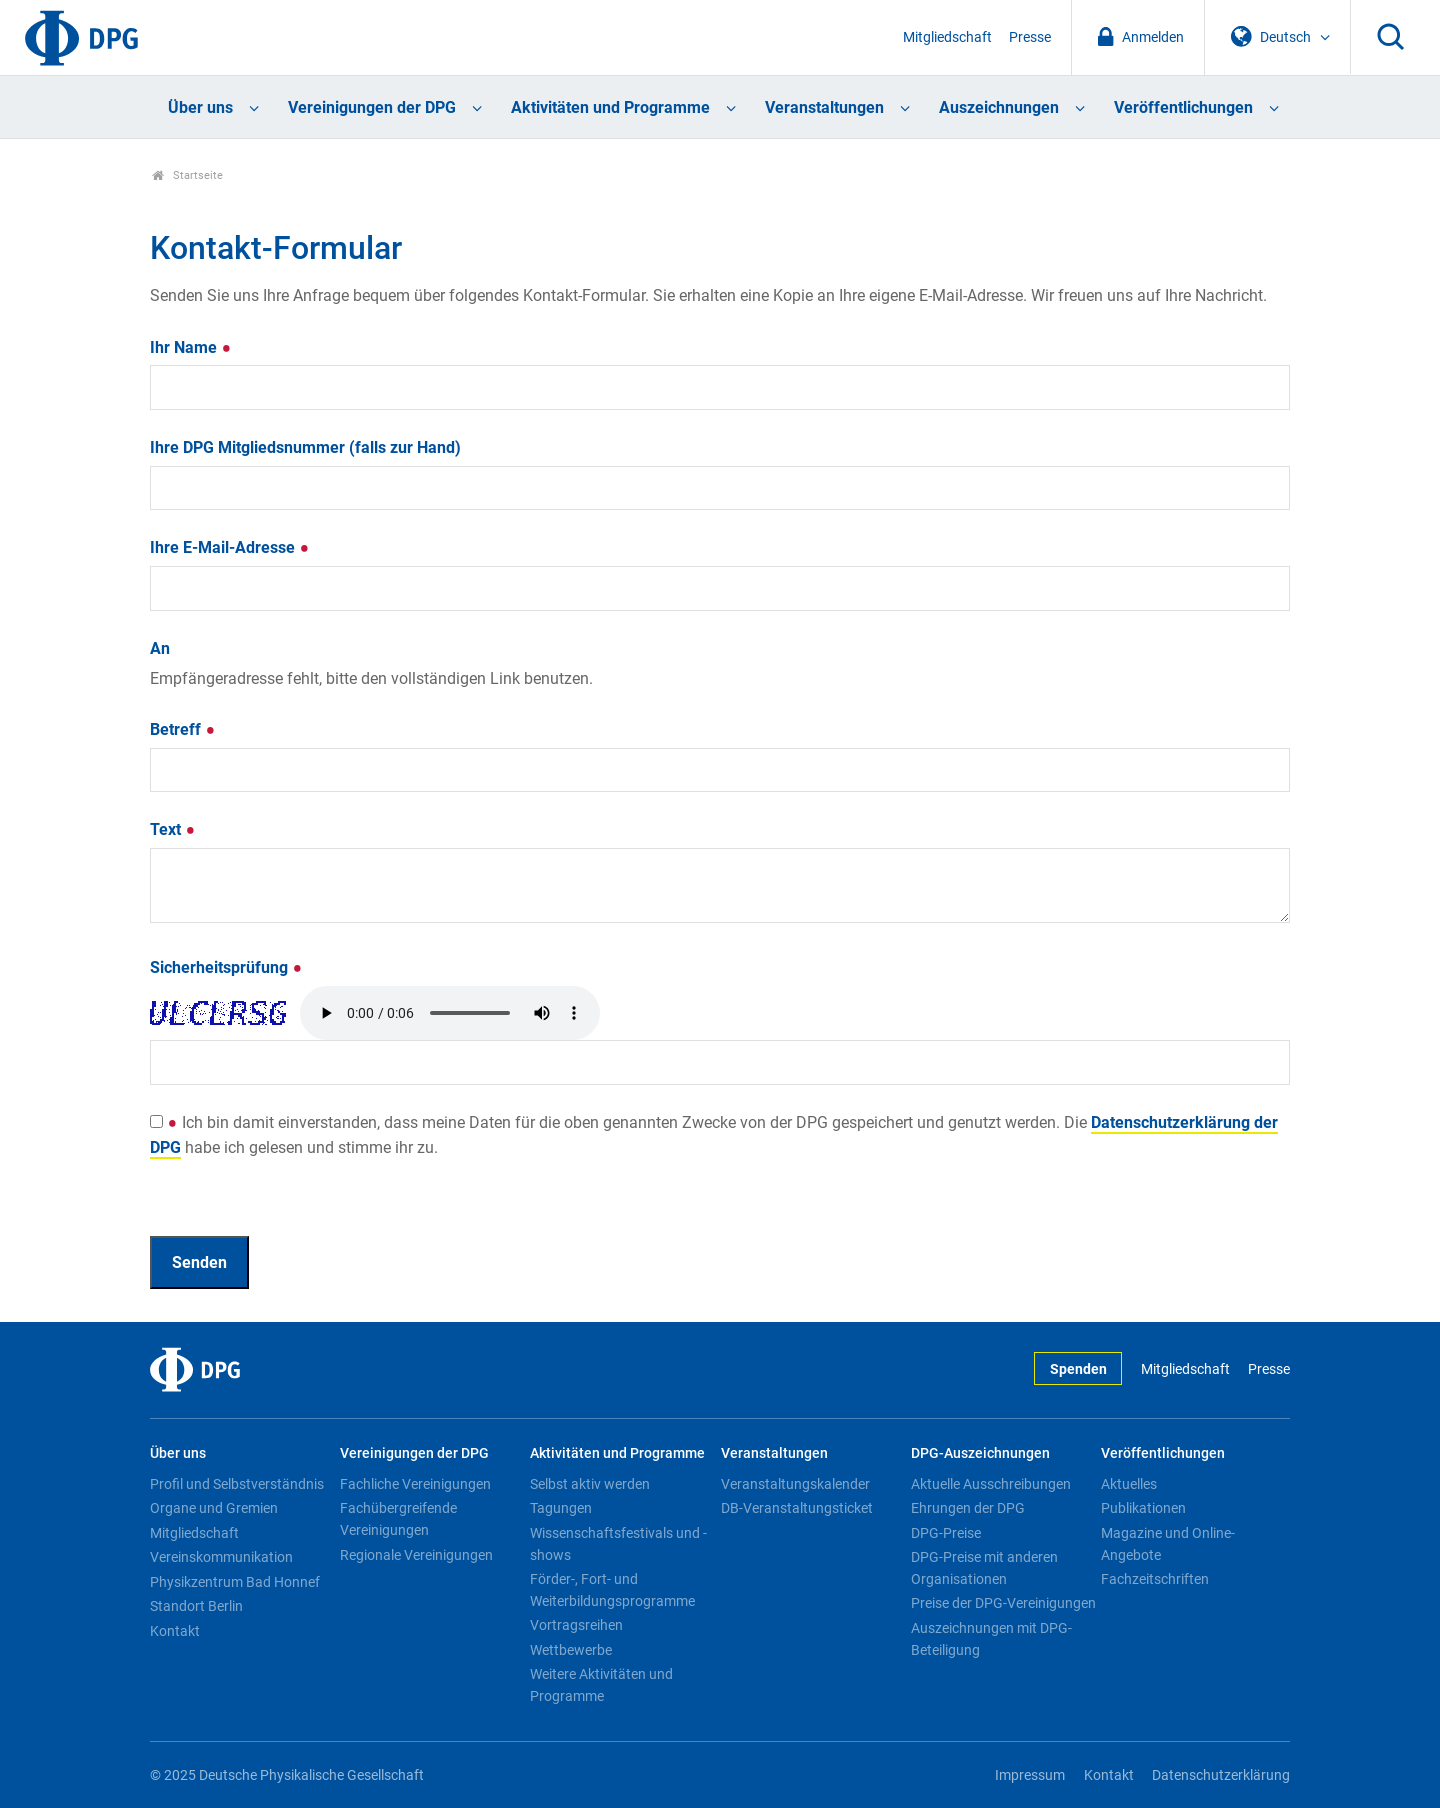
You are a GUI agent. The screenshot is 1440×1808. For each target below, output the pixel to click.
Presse (1030, 37)
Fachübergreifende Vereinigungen (398, 1519)
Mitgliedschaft (947, 37)
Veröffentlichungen (1183, 107)
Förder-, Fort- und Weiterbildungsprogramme (612, 1590)
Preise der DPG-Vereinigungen (1003, 1603)
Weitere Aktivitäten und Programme (601, 1685)
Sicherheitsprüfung (226, 967)
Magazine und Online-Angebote (1168, 1544)
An (160, 648)
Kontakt (175, 1631)
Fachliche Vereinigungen (415, 1484)
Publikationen (1143, 1508)
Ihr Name (191, 347)
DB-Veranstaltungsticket (797, 1508)
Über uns (200, 107)
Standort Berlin (196, 1606)
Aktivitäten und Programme (610, 107)
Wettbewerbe (571, 1650)
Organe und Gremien (214, 1508)
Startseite (187, 175)
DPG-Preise (946, 1533)
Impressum (1030, 1775)
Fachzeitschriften (1155, 1579)
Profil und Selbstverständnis (237, 1484)
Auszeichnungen (999, 107)
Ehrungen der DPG (968, 1508)
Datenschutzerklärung (1221, 1775)
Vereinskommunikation (221, 1557)
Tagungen (561, 1508)
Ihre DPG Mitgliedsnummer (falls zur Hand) (305, 447)
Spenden (1078, 1369)
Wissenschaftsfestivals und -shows (618, 1544)
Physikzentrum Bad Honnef (235, 1582)
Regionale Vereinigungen (416, 1555)
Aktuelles (1129, 1484)
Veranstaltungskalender (795, 1484)
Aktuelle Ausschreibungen (991, 1484)
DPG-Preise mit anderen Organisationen (984, 1568)
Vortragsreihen (576, 1625)
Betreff (183, 729)
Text (173, 829)
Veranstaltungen (824, 107)
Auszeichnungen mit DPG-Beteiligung (991, 1639)
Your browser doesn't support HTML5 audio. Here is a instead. (450, 1013)
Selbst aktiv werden (590, 1484)
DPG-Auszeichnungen (980, 1453)
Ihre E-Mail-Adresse (230, 547)
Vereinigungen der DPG (372, 107)
